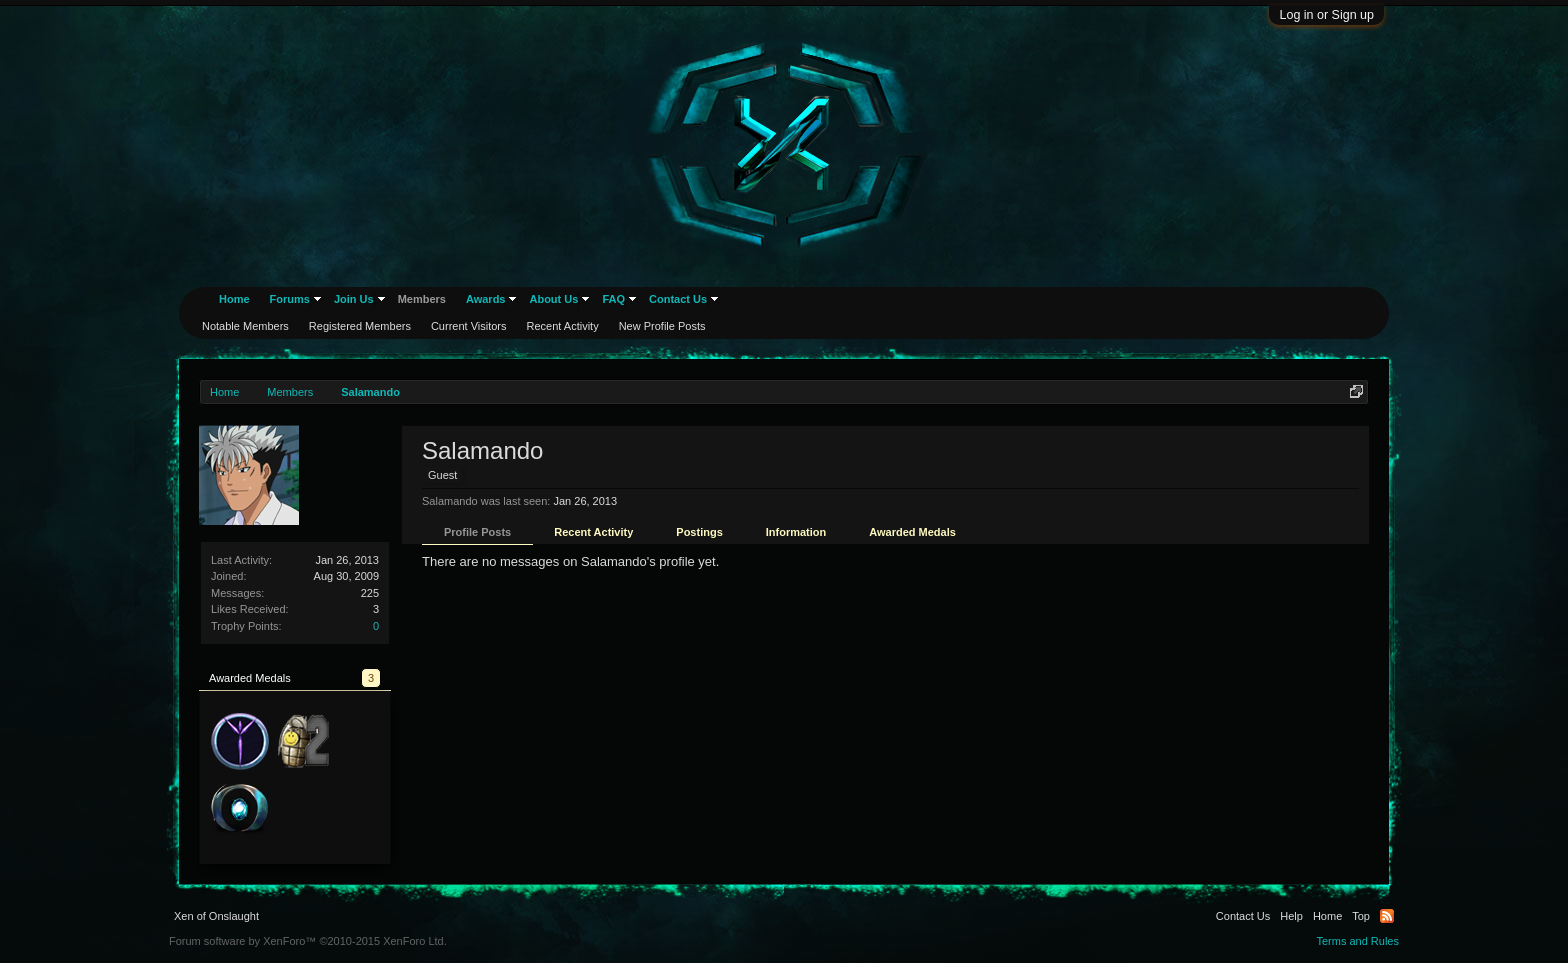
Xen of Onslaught (216, 916)
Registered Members (360, 326)
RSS (1387, 916)
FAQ (613, 299)
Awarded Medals (912, 532)
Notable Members (245, 326)
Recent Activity (593, 532)
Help (1291, 916)
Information (796, 532)
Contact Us (678, 299)
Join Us (354, 299)
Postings (699, 532)
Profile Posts (477, 532)
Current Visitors (469, 326)
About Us (553, 299)
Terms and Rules (1357, 941)
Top (1361, 916)
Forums (290, 299)
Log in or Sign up (1326, 15)
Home (234, 299)
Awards (486, 299)
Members (422, 299)
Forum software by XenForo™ (308, 941)
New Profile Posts (662, 326)
